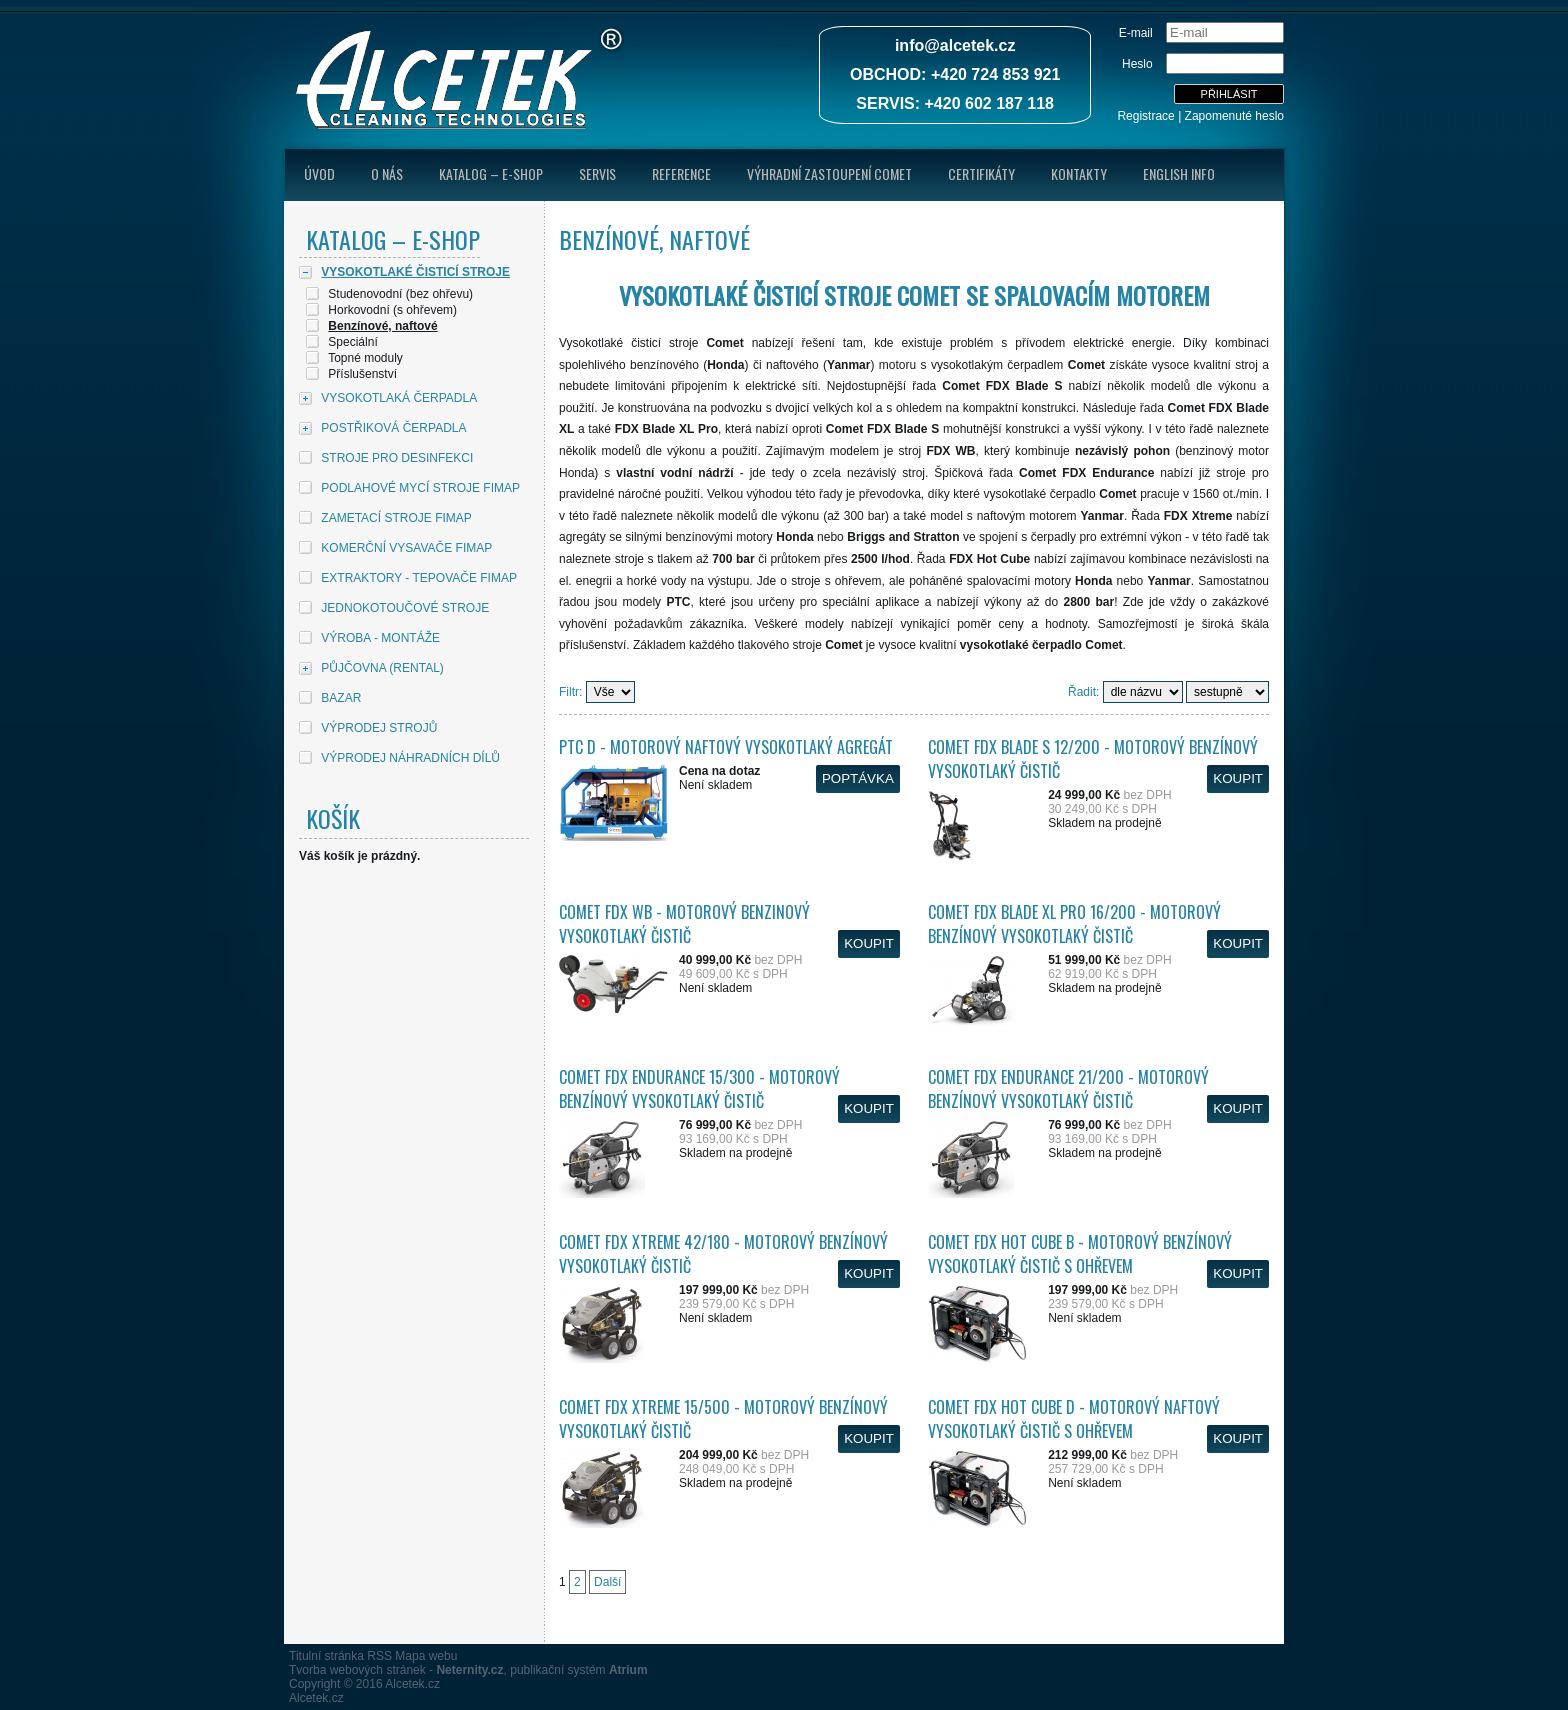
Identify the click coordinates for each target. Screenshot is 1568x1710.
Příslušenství (362, 374)
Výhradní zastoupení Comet (829, 173)
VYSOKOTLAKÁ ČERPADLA (399, 398)
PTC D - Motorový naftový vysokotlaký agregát (726, 747)
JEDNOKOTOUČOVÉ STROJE (405, 608)
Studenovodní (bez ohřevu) (400, 294)
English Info (1179, 173)
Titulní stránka (326, 1656)
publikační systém (578, 1670)
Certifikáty (981, 173)
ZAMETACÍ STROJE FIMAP (396, 518)
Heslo (1137, 64)
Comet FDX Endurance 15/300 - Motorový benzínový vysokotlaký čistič (699, 1089)
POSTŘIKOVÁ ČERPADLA (393, 428)
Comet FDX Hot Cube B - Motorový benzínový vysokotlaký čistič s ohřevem (1080, 1254)
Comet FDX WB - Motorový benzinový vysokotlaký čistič (684, 924)
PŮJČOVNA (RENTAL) (382, 668)
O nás (387, 173)
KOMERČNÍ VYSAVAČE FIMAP (406, 548)
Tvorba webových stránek (357, 1670)
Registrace (1145, 116)
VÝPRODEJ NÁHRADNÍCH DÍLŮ (410, 758)
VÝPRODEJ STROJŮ (379, 728)
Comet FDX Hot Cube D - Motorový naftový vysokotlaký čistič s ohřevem (1074, 1419)
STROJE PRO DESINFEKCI (397, 458)
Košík (333, 818)
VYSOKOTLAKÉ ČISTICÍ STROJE (415, 272)
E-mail (1136, 33)
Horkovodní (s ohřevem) (392, 310)
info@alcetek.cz (955, 45)
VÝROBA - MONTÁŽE (380, 638)
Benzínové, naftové (382, 326)
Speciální (352, 342)
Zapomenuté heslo (1234, 116)
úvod (319, 173)
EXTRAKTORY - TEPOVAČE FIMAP (419, 578)
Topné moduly (365, 358)
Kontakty (1079, 173)
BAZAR (341, 698)
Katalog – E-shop (491, 173)
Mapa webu (426, 1656)
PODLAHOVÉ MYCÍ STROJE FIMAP (420, 488)
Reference (681, 173)
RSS (379, 1656)
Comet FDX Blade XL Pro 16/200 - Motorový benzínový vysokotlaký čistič (1074, 924)
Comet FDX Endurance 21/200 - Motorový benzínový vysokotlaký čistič (1068, 1089)
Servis (597, 173)
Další (607, 1582)
